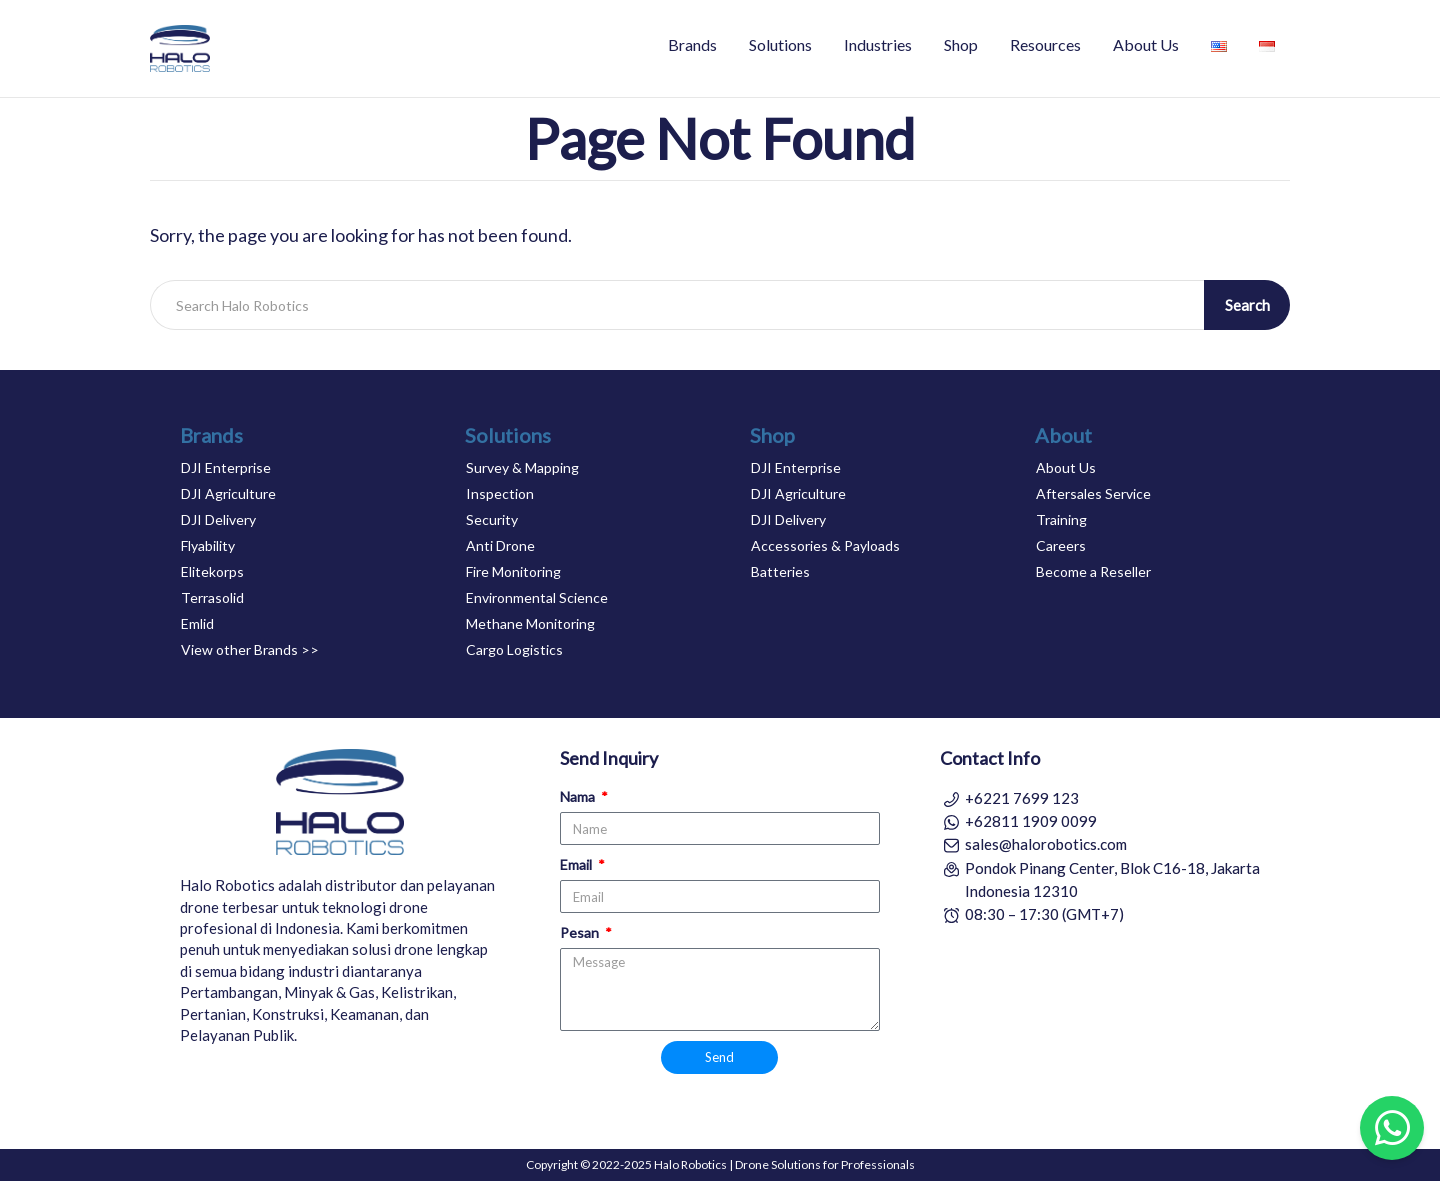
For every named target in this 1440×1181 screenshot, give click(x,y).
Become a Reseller (1093, 571)
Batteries (780, 571)
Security (492, 519)
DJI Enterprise (226, 467)
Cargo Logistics (514, 649)
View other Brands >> (250, 649)
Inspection (500, 493)
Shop (961, 44)
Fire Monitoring (513, 571)
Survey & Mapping (522, 467)
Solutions (780, 44)
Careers (1061, 545)
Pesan (581, 932)
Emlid (197, 623)
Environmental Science (537, 597)
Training (1061, 519)
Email (577, 864)
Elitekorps (212, 571)
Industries (878, 44)
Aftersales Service (1093, 493)
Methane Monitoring (530, 623)
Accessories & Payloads (825, 545)
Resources (1045, 44)
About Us (1146, 44)
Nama (579, 796)
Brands (692, 44)
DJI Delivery (218, 519)
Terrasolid (212, 597)
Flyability (208, 545)
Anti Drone (500, 545)
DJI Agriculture (228, 493)
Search (1247, 305)
